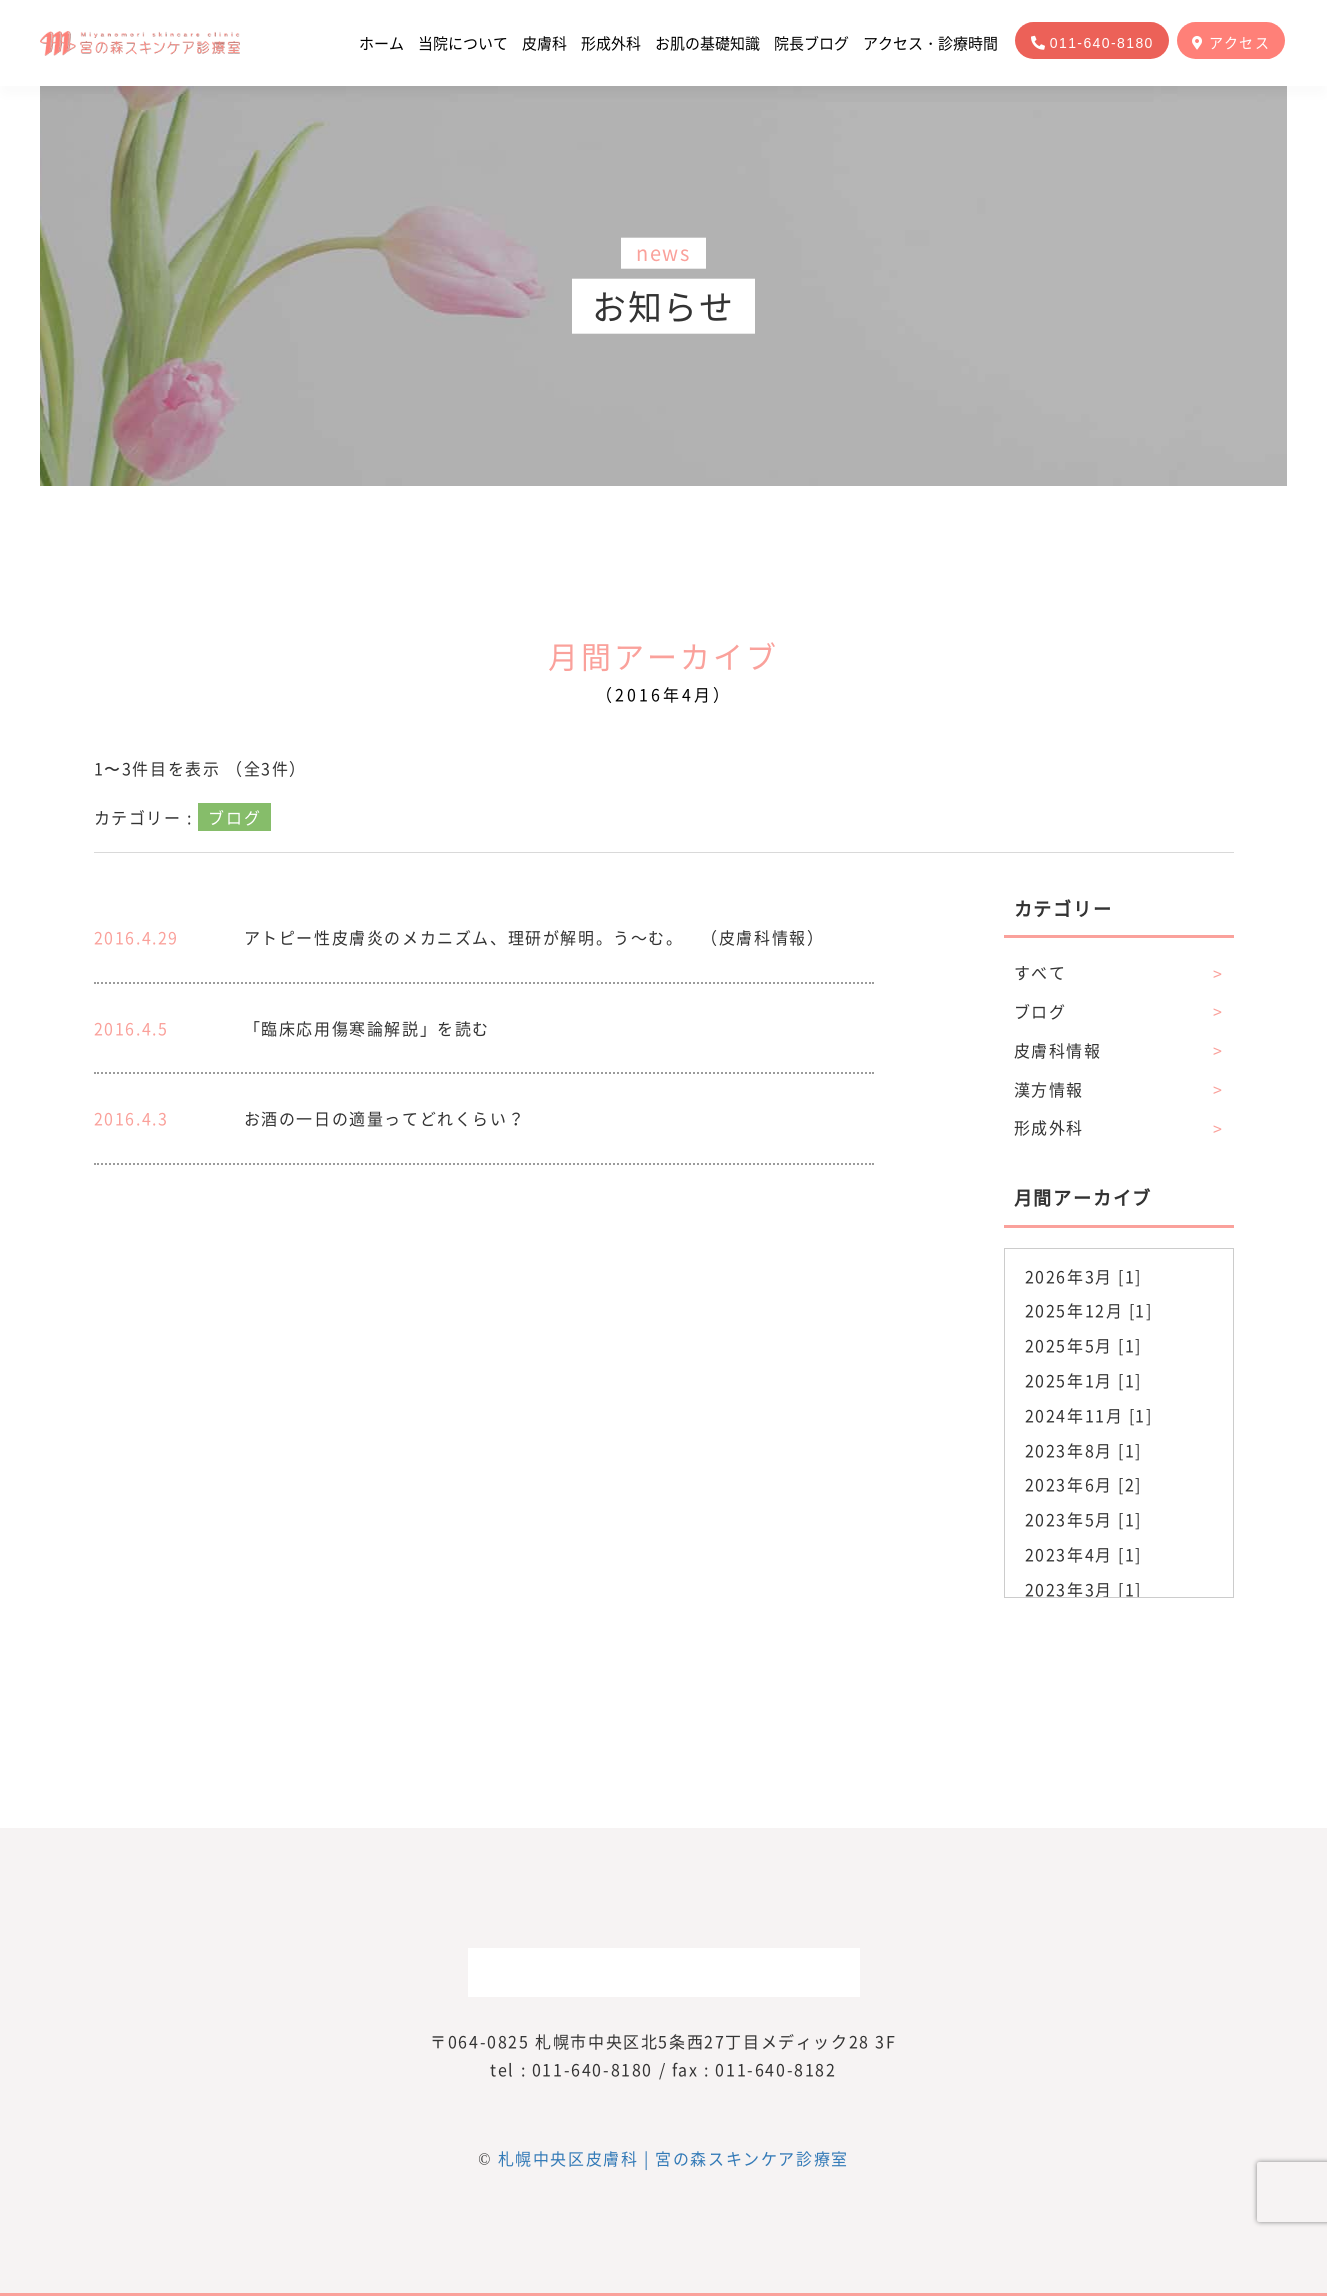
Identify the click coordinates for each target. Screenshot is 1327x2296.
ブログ (1119, 1011)
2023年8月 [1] (1084, 1450)
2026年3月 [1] (1084, 1276)
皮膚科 (544, 43)
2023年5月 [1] (1084, 1519)
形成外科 (611, 43)
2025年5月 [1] (1084, 1345)
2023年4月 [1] (1084, 1554)
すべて (1119, 972)
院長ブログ (811, 43)
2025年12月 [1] (1089, 1310)
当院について (463, 43)
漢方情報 (1119, 1089)
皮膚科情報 (1119, 1050)
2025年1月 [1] (1084, 1380)
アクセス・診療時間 (930, 43)
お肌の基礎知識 (707, 43)
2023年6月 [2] (1084, 1484)
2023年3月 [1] (1084, 1589)
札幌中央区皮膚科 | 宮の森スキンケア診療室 (673, 2158)
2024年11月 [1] (1089, 1415)
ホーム (381, 43)
